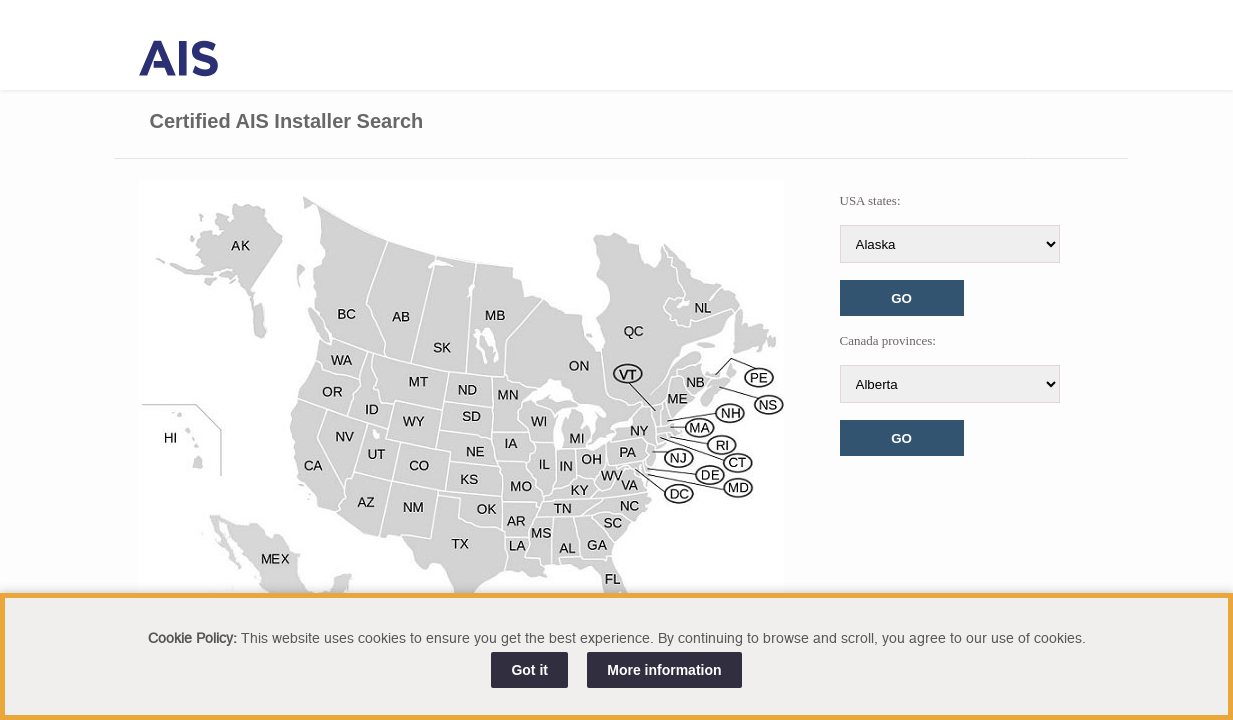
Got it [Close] (529, 670)
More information (664, 670)
